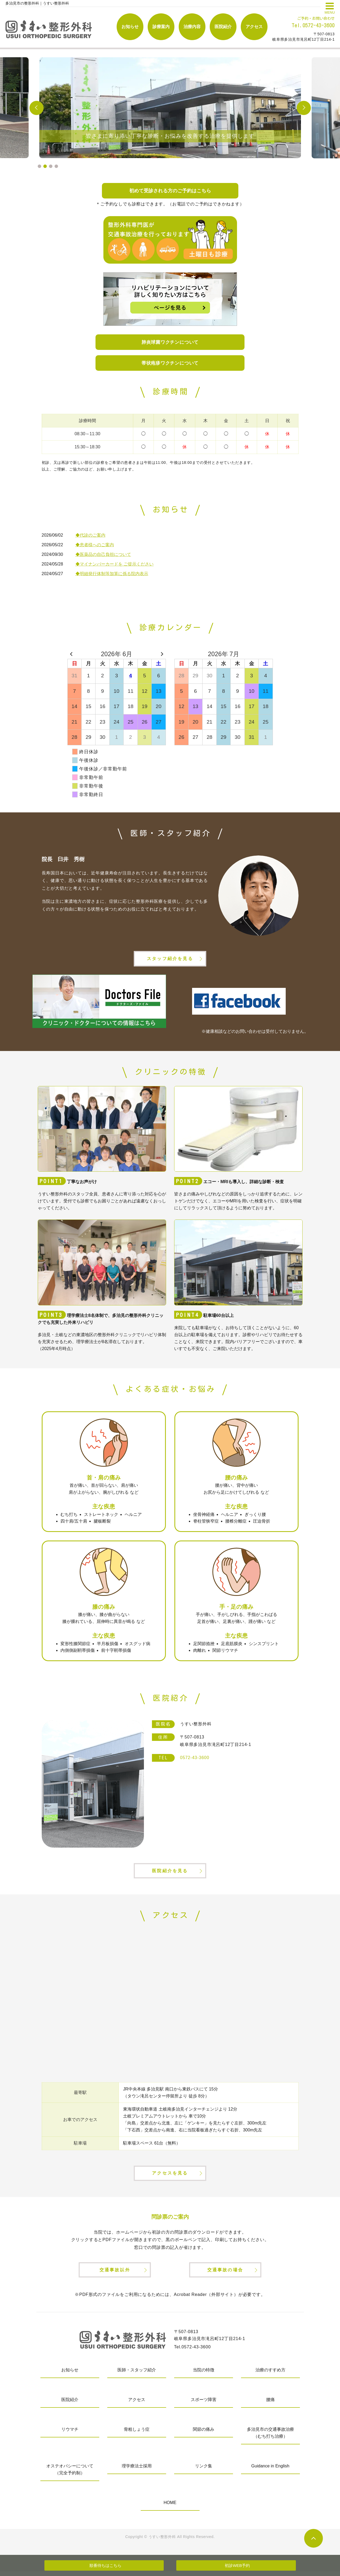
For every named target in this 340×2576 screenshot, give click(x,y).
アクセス (254, 26)
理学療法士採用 (137, 2470)
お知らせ (130, 26)
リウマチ (69, 2434)
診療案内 (161, 26)
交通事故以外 (115, 2274)
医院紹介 (223, 26)
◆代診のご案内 (90, 535)
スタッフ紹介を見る (170, 959)
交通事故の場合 (225, 2274)
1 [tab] (39, 166)
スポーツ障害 (203, 2404)
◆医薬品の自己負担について (103, 554)
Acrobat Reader (190, 2299)
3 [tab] (50, 166)
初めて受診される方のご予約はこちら (170, 190)
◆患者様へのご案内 (94, 545)
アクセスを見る (170, 2176)
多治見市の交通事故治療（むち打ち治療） (270, 2437)
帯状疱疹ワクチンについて (170, 363)
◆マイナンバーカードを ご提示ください (114, 564)
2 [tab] (45, 166)
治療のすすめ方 (270, 2374)
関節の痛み (203, 2434)
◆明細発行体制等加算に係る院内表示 (111, 574)
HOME (170, 2507)
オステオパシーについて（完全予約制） (69, 2474)
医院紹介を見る (170, 1873)
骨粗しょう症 (137, 2434)
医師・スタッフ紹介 (136, 2374)
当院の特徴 (203, 2374)
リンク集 (203, 2470)
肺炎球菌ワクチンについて (170, 342)
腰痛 (270, 2404)
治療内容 (192, 26)
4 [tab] (56, 166)
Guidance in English (270, 2470)
